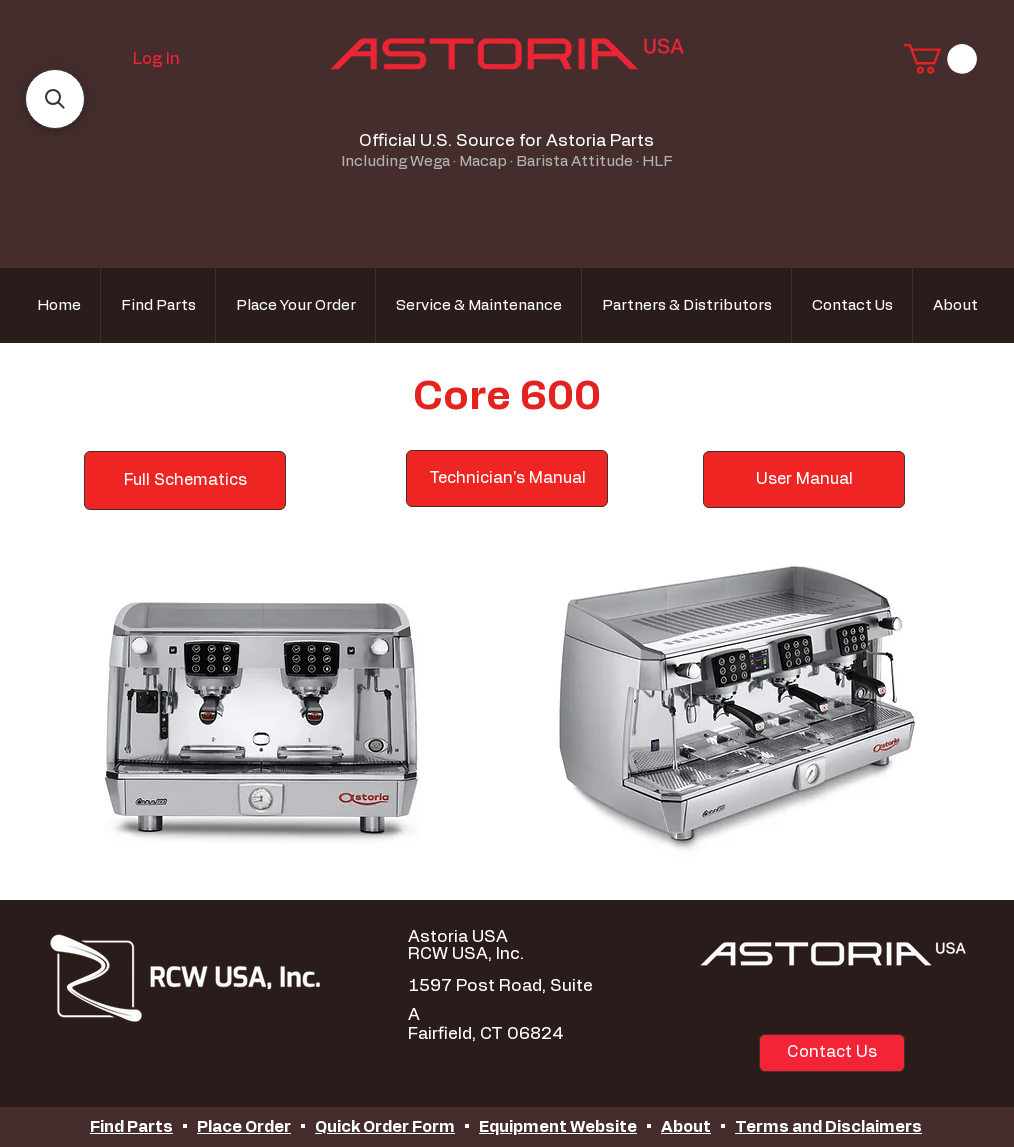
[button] (940, 59)
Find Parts (131, 1127)
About (686, 1127)
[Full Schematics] (185, 480)
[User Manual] (804, 479)
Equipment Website (558, 1127)
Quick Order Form (385, 1127)
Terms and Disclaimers (828, 1127)
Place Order (244, 1127)
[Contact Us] (832, 1053)
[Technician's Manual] (507, 478)
